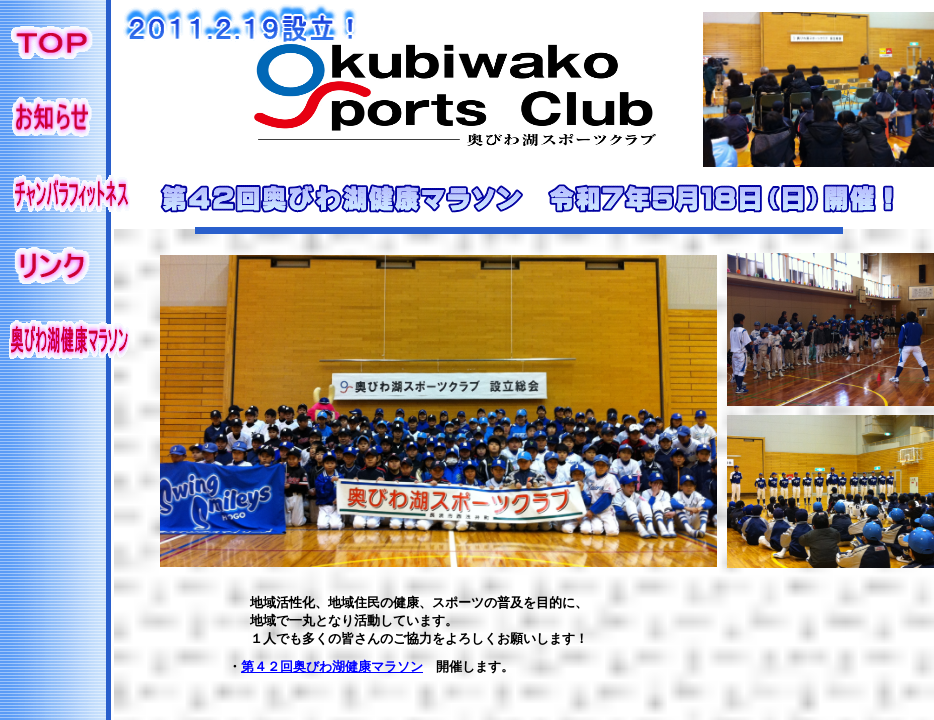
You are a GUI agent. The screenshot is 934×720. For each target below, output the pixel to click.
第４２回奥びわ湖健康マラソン (332, 666)
